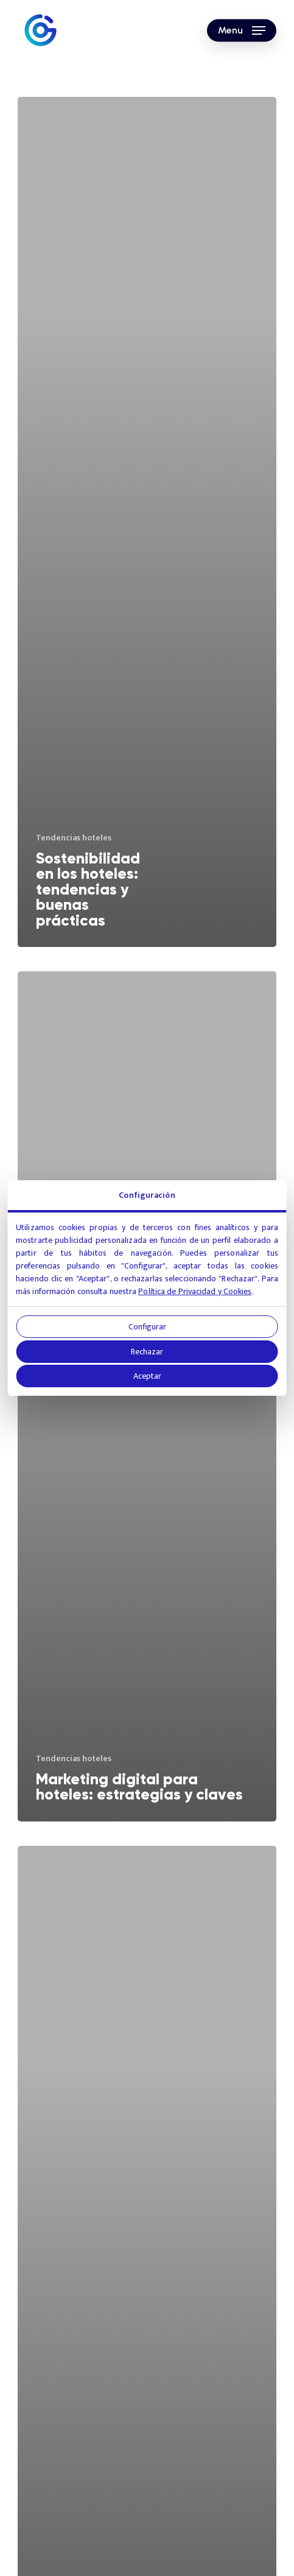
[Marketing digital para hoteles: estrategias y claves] (147, 1396)
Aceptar (147, 1376)
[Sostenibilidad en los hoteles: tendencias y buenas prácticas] (147, 522)
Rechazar (147, 1352)
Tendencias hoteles (73, 838)
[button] (241, 30)
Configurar (147, 1327)
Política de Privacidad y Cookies (194, 1291)
